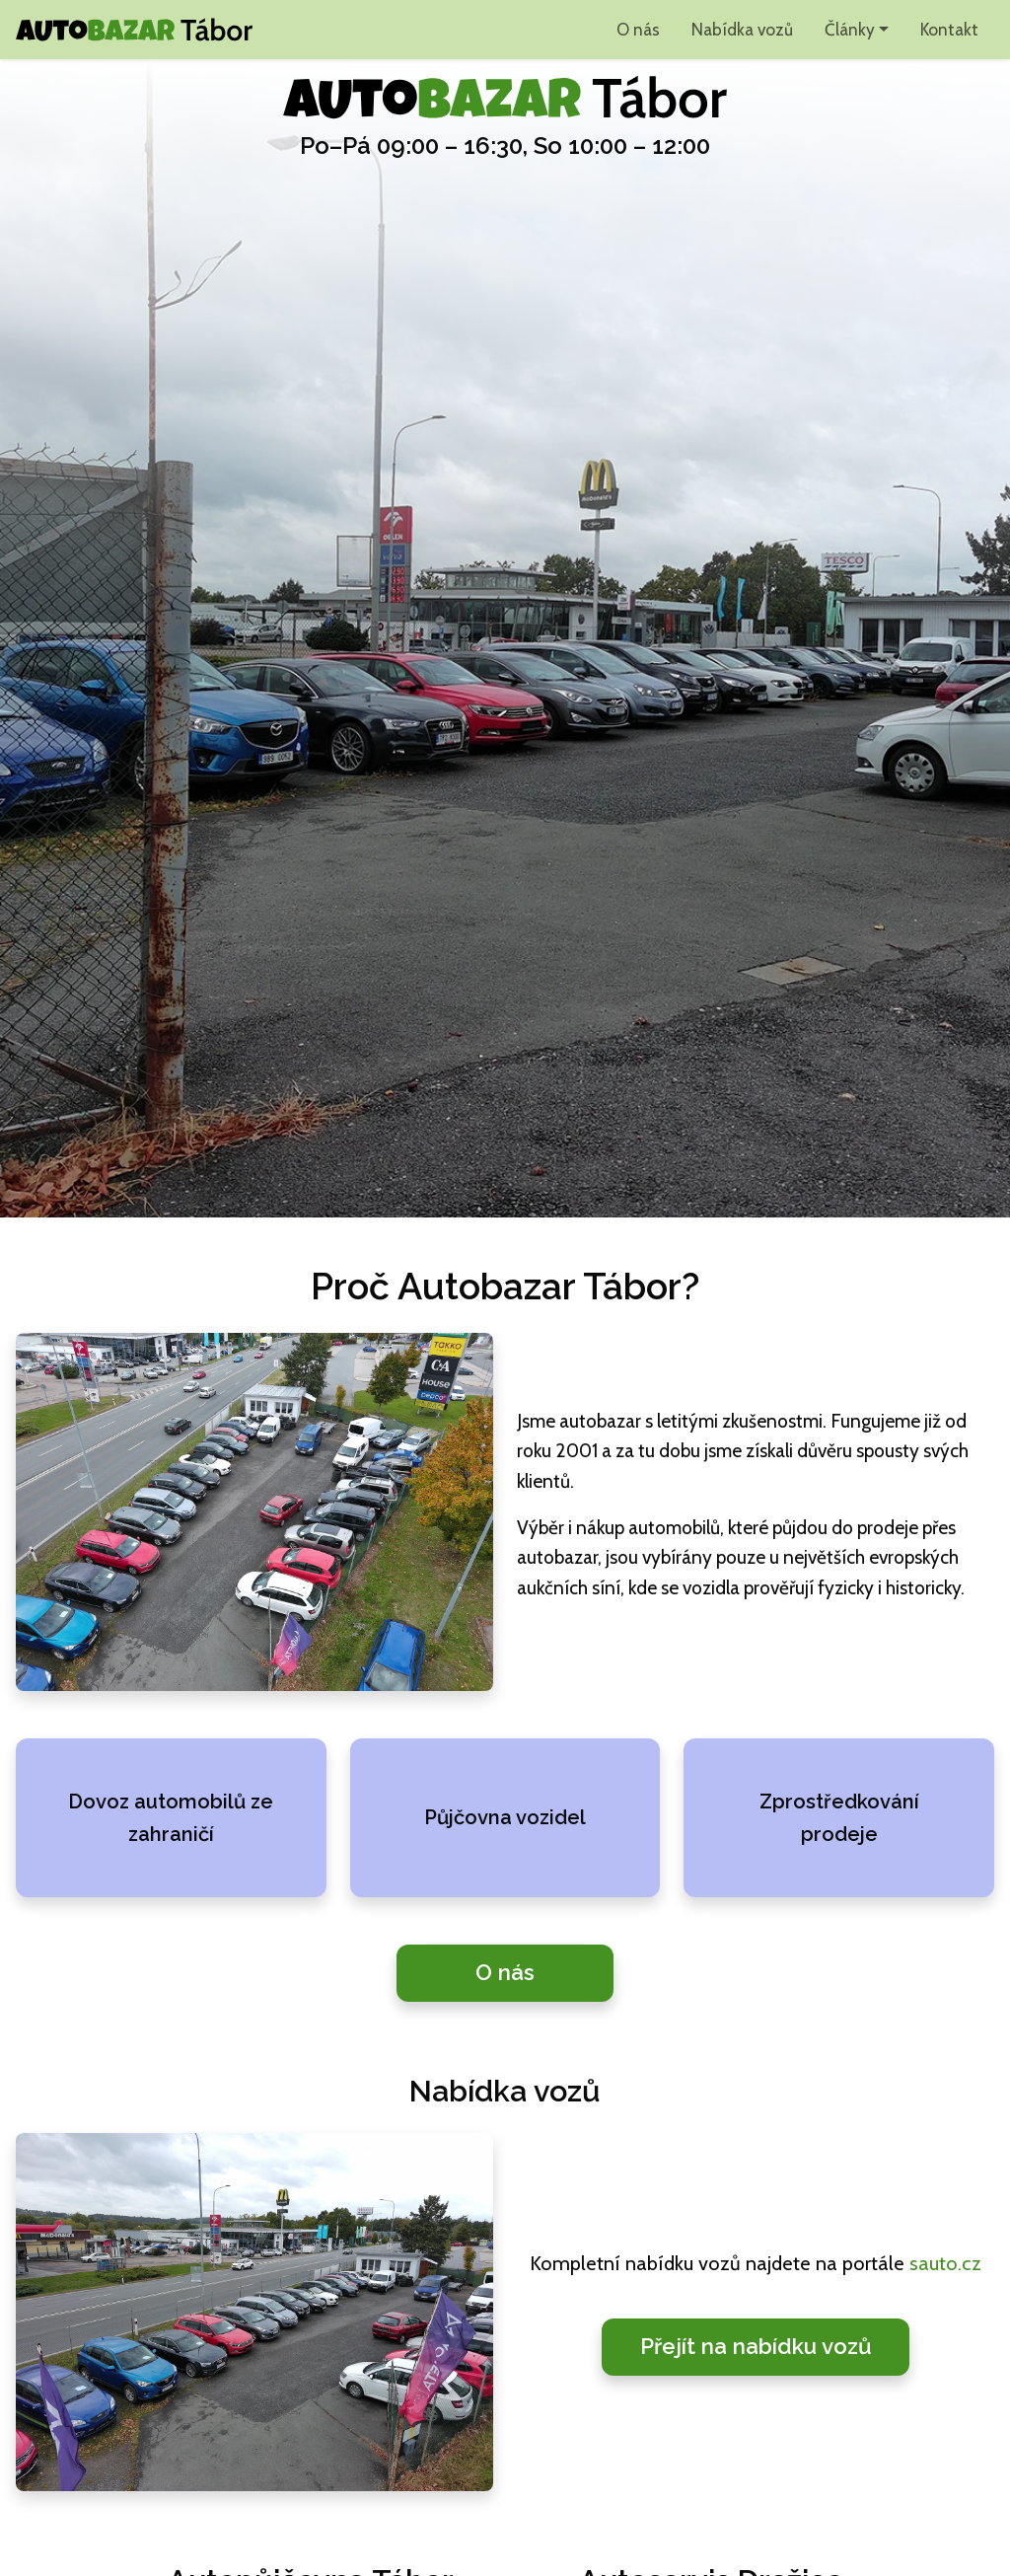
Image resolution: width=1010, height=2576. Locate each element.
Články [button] (850, 29)
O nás (638, 29)
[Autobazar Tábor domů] (134, 29)
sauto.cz (945, 2262)
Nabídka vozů (742, 29)
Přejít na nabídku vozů (756, 2346)
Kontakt (949, 29)
